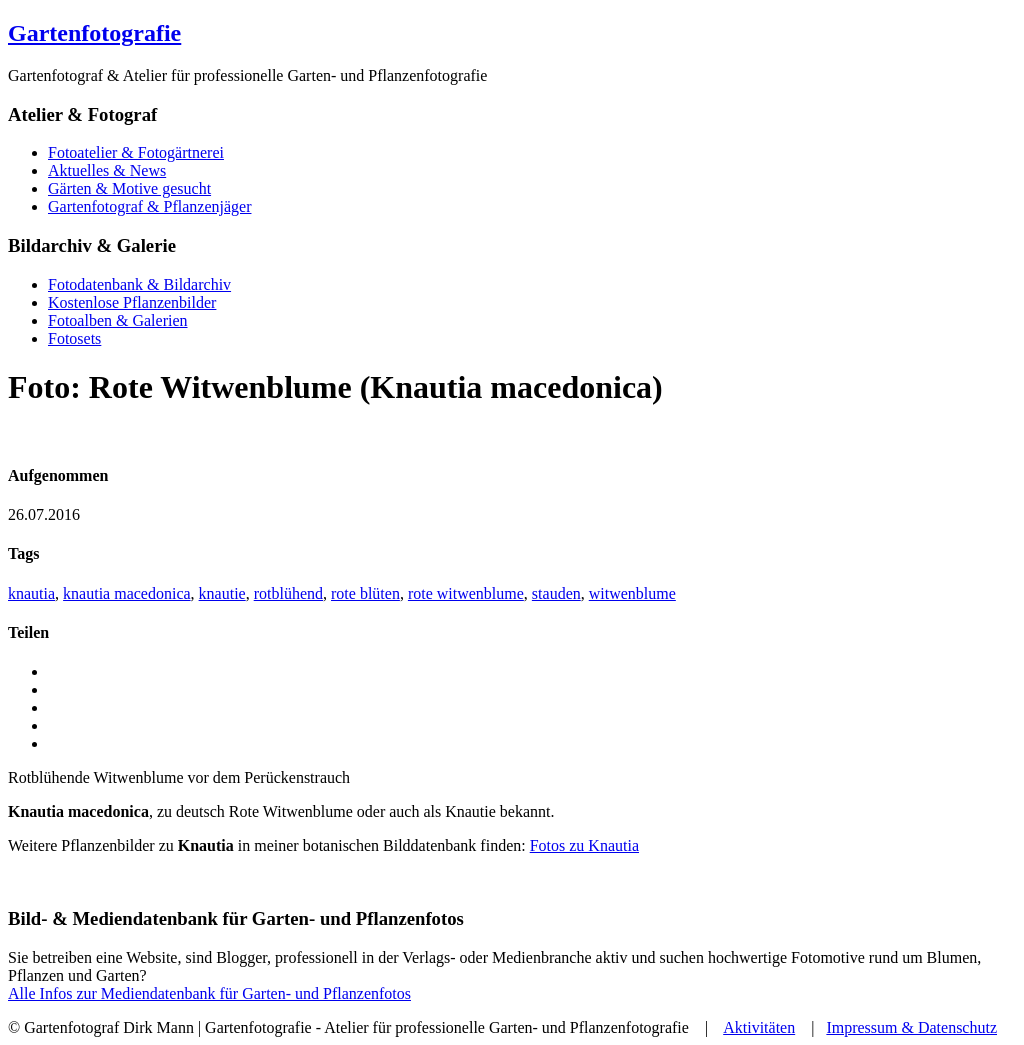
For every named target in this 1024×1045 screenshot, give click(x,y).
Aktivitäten (759, 1027)
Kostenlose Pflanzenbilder (132, 302)
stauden (556, 593)
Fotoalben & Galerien (118, 320)
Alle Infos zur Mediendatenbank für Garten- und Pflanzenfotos (209, 993)
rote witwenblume (466, 593)
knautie (222, 593)
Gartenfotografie (94, 33)
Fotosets (74, 338)
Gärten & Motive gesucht (129, 188)
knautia (31, 593)
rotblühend (288, 593)
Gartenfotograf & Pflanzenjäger (149, 206)
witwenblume (632, 593)
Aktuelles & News (107, 170)
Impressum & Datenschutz (911, 1027)
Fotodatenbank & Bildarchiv (139, 284)
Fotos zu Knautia (584, 845)
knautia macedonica (127, 593)
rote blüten (365, 593)
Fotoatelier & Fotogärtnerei (136, 152)
